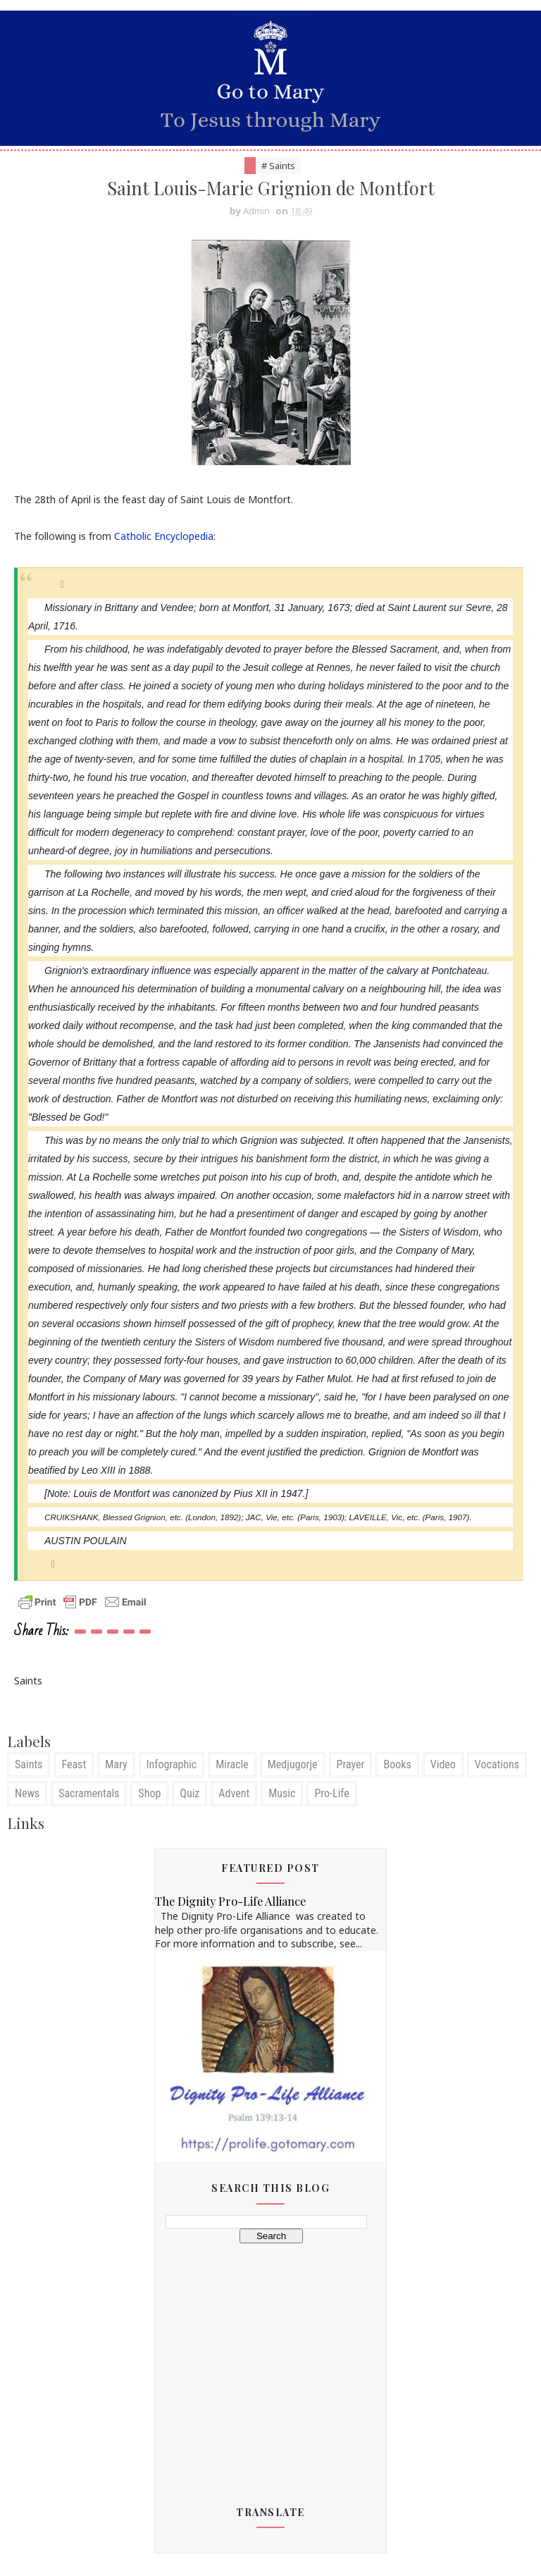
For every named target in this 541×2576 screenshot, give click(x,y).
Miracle (232, 1765)
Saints (28, 1765)
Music (281, 1794)
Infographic (172, 1765)
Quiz (189, 1794)
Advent (233, 1794)
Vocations (497, 1765)
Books (397, 1765)
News (27, 1794)
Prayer (351, 1765)
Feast (73, 1765)
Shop (149, 1794)
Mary (116, 1765)
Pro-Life (331, 1794)
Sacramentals (88, 1794)
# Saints (278, 165)
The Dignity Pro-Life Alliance (230, 1902)
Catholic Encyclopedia (163, 537)
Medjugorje (293, 1765)
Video (443, 1765)
